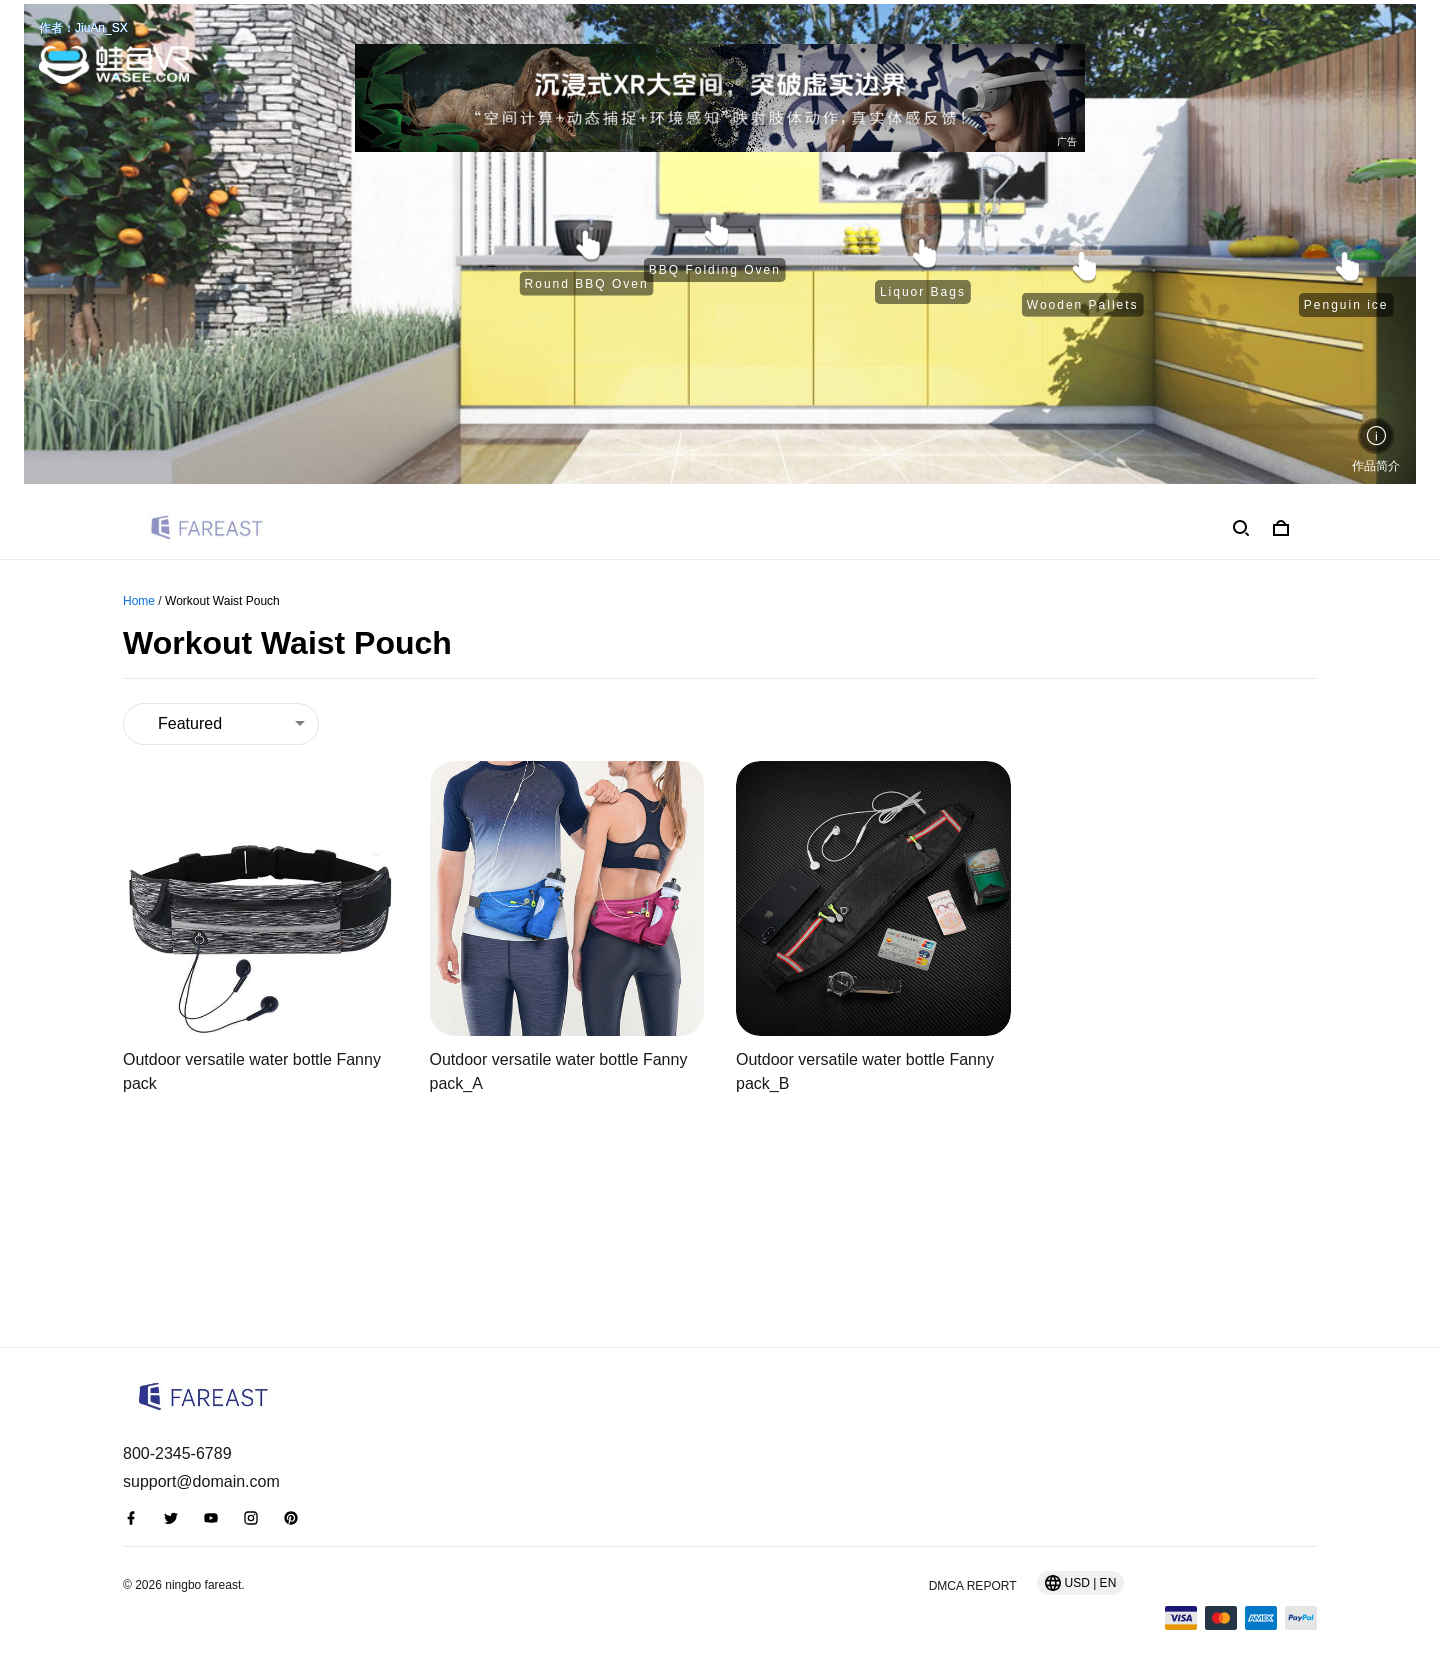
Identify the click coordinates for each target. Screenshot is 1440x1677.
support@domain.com (201, 1481)
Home (139, 601)
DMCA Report (973, 1586)
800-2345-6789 (177, 1453)
